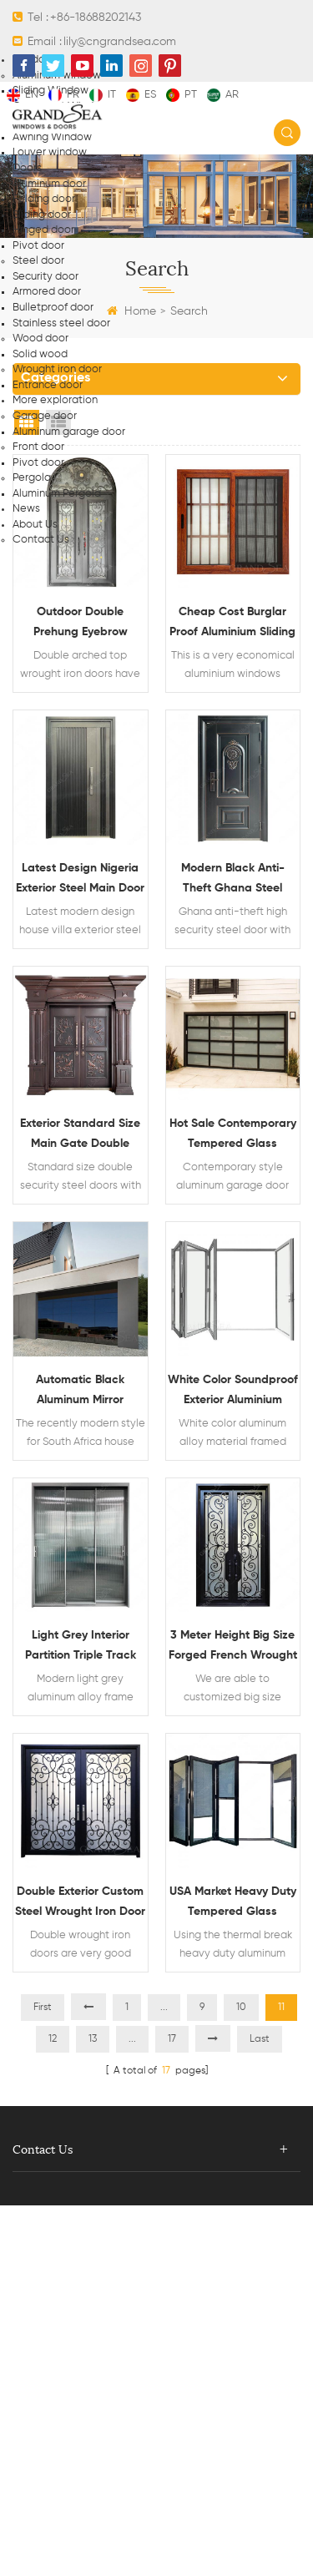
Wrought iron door (57, 369)
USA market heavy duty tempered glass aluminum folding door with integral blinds (232, 1904)
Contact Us (41, 539)
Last (260, 2039)
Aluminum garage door (69, 432)
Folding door (44, 199)
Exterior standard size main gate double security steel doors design (80, 1136)
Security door (45, 276)
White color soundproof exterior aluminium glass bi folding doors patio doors (233, 1392)
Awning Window (52, 137)
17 (172, 2039)
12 (52, 2039)
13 (92, 2039)
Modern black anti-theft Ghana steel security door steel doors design (233, 880)
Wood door (40, 338)
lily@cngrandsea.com (119, 42)
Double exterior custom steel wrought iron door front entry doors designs (80, 1904)
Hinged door (43, 230)
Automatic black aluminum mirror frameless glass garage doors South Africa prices (80, 1392)
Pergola (32, 477)
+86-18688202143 (95, 17)
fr (63, 94)
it (102, 94)
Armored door (47, 291)
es (141, 94)
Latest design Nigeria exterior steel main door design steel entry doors (80, 880)
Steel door (38, 260)
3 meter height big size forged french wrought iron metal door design (233, 1647)
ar (223, 94)
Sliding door (42, 215)
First (42, 2008)
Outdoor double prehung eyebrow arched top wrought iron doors (80, 624)
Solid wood (40, 354)
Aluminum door (49, 184)
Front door (38, 447)
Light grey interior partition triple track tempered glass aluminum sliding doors (80, 1647)
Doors (27, 168)
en (22, 94)
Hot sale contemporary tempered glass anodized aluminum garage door (232, 1136)
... (164, 2008)
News (26, 508)
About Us (35, 524)
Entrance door (48, 385)
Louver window (50, 152)
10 (241, 2008)
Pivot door (38, 245)
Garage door (45, 416)
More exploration (55, 400)
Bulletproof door (53, 307)
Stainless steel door (61, 323)
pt (181, 94)
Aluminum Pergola (57, 493)
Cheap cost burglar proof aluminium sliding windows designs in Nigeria (232, 624)
